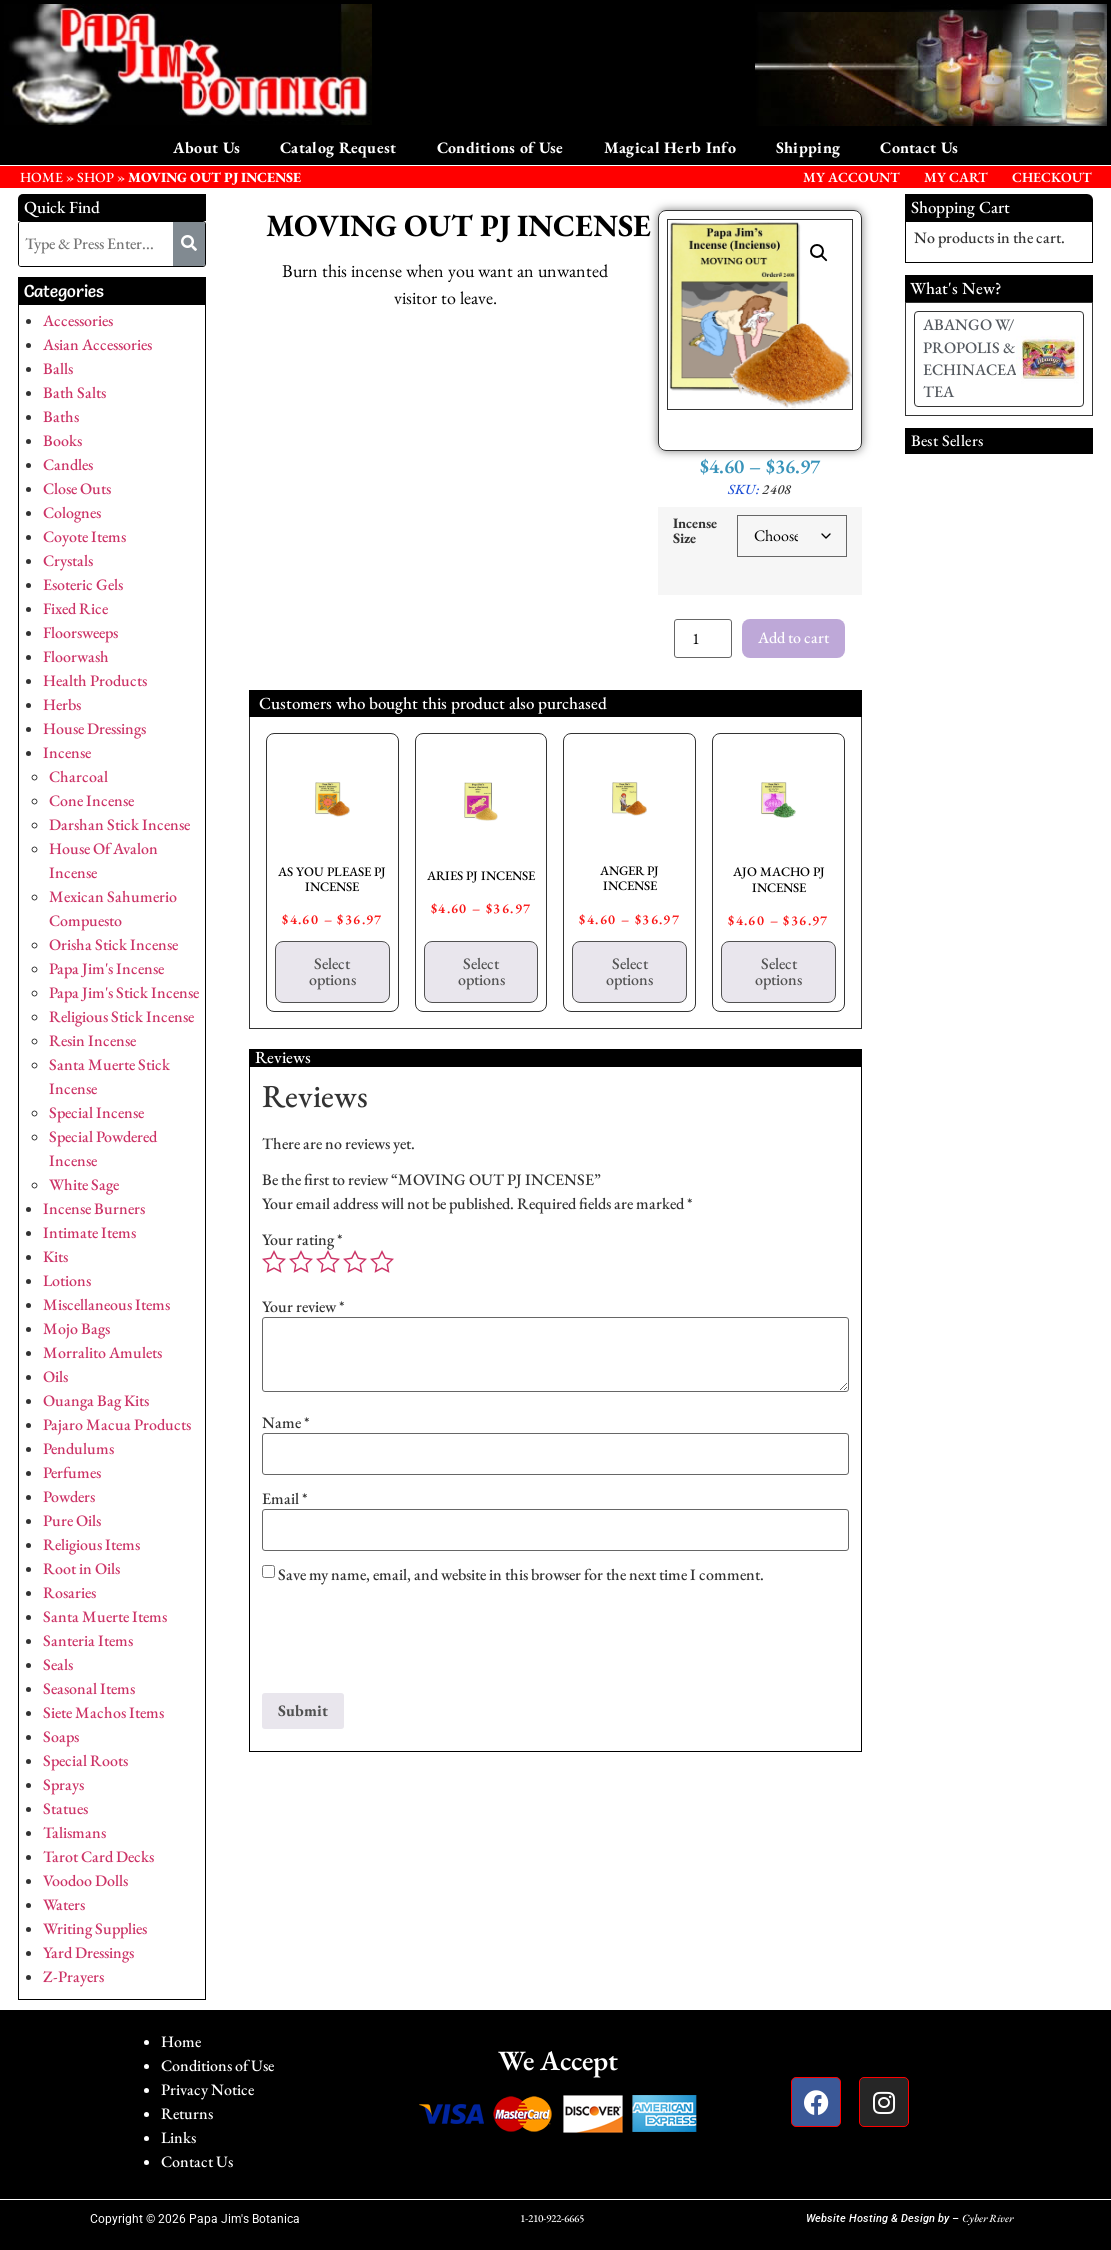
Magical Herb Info (670, 147)
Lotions (67, 1280)
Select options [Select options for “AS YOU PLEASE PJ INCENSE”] (332, 971)
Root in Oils (81, 1568)
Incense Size (695, 530)
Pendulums (78, 1448)
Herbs (62, 704)
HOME (41, 177)
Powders (69, 1496)
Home (181, 2041)
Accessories (78, 320)
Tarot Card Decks (98, 1856)
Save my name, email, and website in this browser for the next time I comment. (521, 1575)
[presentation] (414, 1644)
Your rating (302, 1240)
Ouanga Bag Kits (96, 1400)
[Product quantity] (703, 638)
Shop (95, 177)
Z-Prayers (73, 1976)
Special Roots (85, 1760)
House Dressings (94, 728)
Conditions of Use (500, 147)
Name (286, 1423)
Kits (55, 1256)
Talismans (74, 1832)
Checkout (1052, 177)
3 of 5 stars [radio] (328, 1262)
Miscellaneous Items (106, 1304)
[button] (819, 253)
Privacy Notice (207, 2089)
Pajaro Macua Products (117, 1424)
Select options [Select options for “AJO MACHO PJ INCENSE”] (778, 971)
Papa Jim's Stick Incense (124, 992)
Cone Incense (91, 800)
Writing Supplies (95, 1928)
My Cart (956, 177)
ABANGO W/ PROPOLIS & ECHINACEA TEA (970, 358)
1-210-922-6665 (552, 2218)
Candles (68, 464)
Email (285, 1499)
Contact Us (919, 147)
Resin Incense (92, 1040)
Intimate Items (89, 1232)
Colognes (72, 512)
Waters (64, 1904)
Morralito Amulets (102, 1352)
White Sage (84, 1184)
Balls (58, 368)
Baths (61, 416)
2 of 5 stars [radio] (301, 1262)
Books (62, 440)
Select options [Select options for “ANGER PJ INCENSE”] (629, 971)
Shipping (808, 147)
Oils (55, 1376)
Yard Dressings (88, 1952)
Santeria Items (88, 1640)
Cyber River (987, 2218)
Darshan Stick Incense (119, 824)
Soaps (61, 1736)
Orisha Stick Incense (113, 944)
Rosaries (69, 1592)
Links (178, 2137)
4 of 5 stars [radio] (355, 1262)
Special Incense (96, 1112)
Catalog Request (338, 147)
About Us (206, 147)
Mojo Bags (76, 1328)
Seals (58, 1664)
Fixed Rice (75, 608)
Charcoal (78, 776)
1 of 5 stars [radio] (274, 1262)
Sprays (63, 1784)
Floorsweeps (80, 632)
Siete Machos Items (103, 1712)
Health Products (95, 680)
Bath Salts (74, 392)
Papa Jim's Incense (106, 968)
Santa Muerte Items (105, 1616)
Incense (67, 752)
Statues (65, 1808)
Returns (187, 2113)
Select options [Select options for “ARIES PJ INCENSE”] (481, 971)
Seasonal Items (89, 1688)
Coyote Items (84, 536)
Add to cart (793, 637)
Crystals (68, 560)
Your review (303, 1307)
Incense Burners (94, 1208)
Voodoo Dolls (85, 1880)
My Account (851, 177)
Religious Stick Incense (121, 1016)
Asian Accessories (97, 344)
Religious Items (91, 1544)
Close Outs (77, 488)
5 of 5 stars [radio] (382, 1262)
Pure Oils (72, 1520)
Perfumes (72, 1472)
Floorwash (76, 656)
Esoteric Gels (83, 584)
